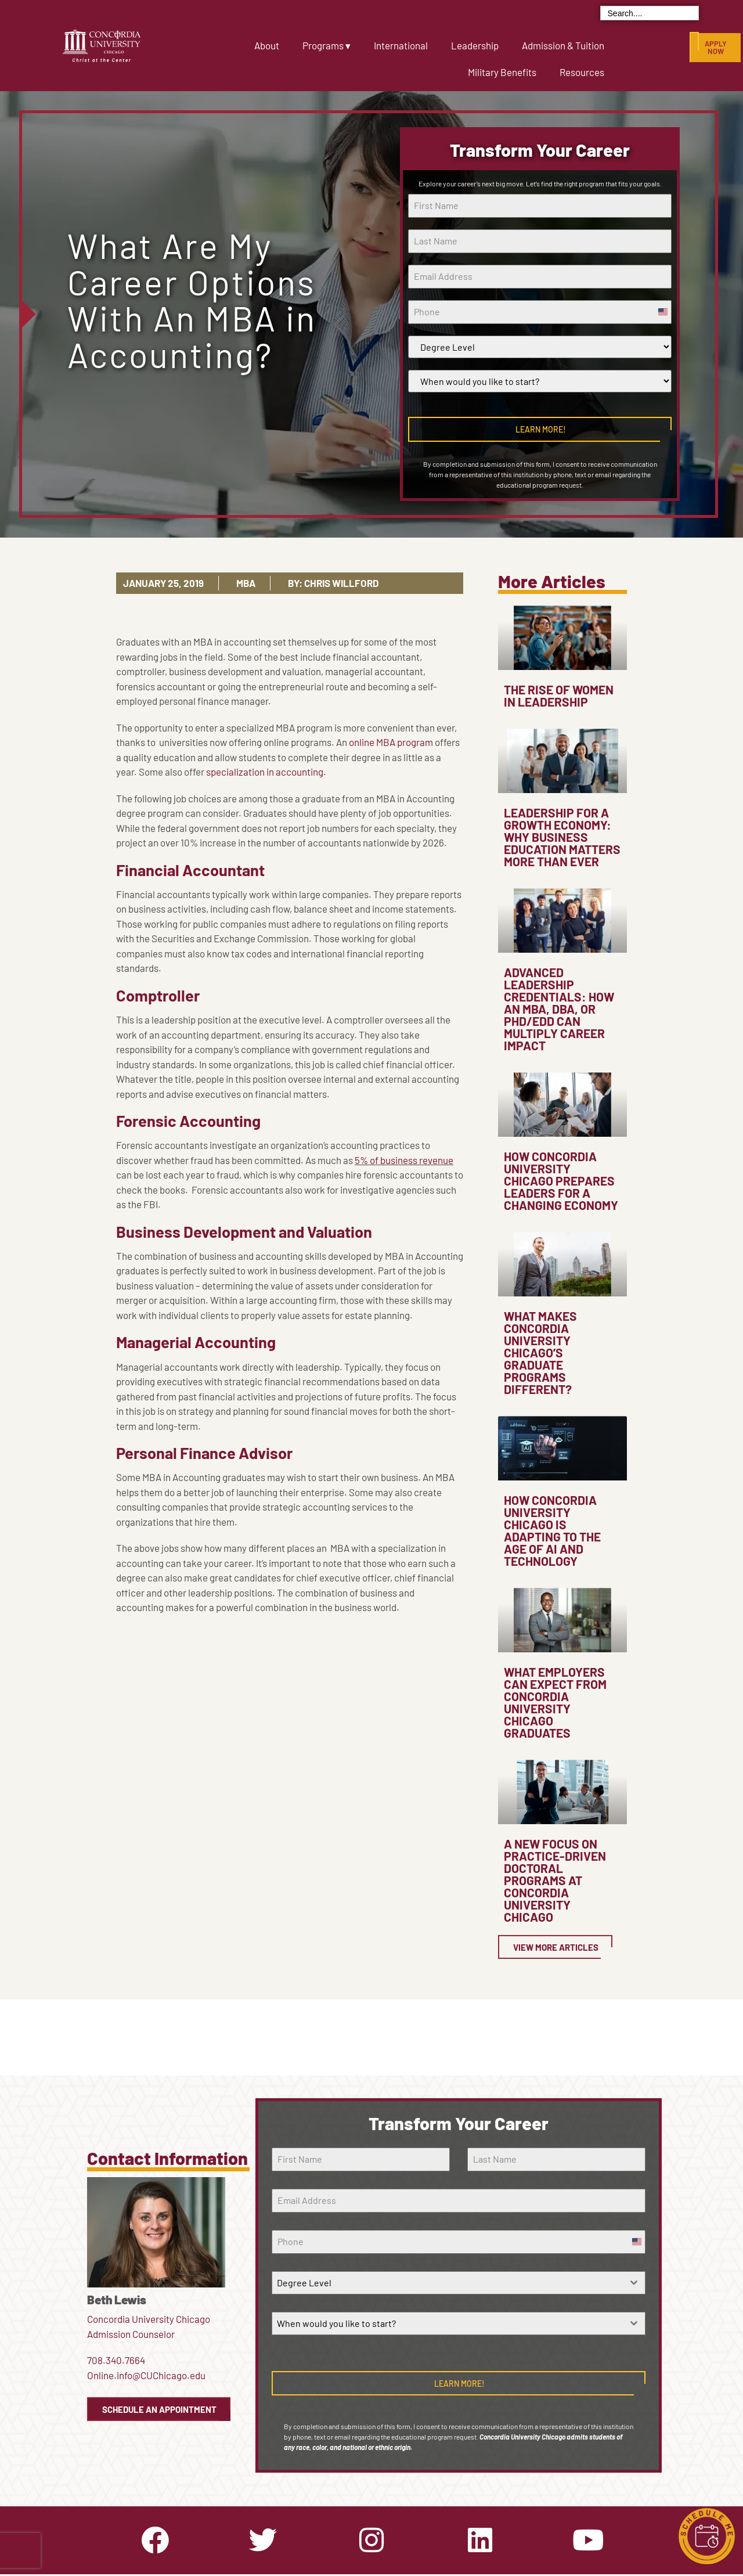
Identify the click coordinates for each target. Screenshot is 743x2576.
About (266, 45)
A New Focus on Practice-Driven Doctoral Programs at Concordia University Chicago (555, 1880)
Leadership (475, 45)
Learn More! (540, 429)
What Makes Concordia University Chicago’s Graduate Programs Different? (540, 1352)
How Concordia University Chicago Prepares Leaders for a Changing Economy (561, 1180)
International (401, 45)
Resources (582, 72)
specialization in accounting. (266, 771)
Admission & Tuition (563, 45)
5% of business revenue (404, 1160)
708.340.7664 (116, 2360)
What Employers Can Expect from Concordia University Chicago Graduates (555, 1702)
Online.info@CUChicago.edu (146, 2375)
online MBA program (391, 742)
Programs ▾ (326, 45)
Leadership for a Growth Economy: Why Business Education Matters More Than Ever (562, 837)
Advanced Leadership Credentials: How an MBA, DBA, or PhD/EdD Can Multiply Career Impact (559, 1009)
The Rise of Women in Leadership (559, 695)
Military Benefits (502, 72)
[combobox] (458, 2282)
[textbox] (447, 2283)
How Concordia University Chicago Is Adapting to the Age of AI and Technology (552, 1530)
